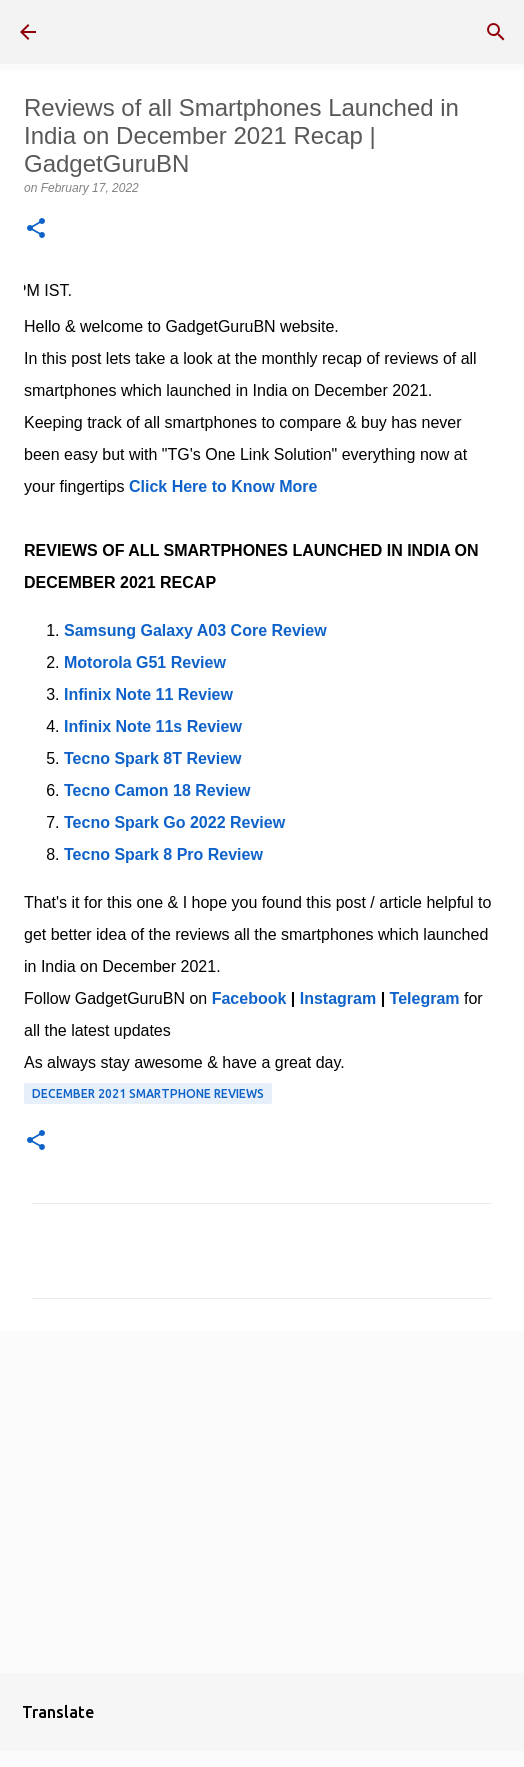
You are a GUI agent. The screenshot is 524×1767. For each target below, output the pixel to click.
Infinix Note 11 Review (148, 694)
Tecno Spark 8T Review (153, 758)
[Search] (496, 32)
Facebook (249, 998)
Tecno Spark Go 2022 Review (174, 822)
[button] (36, 229)
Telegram (425, 998)
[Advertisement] (262, 1501)
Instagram (338, 998)
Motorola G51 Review (145, 662)
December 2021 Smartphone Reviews (148, 1093)
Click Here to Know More (223, 486)
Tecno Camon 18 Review (157, 790)
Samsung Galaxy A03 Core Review (195, 630)
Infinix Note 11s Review (153, 726)
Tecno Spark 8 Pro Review (163, 854)
